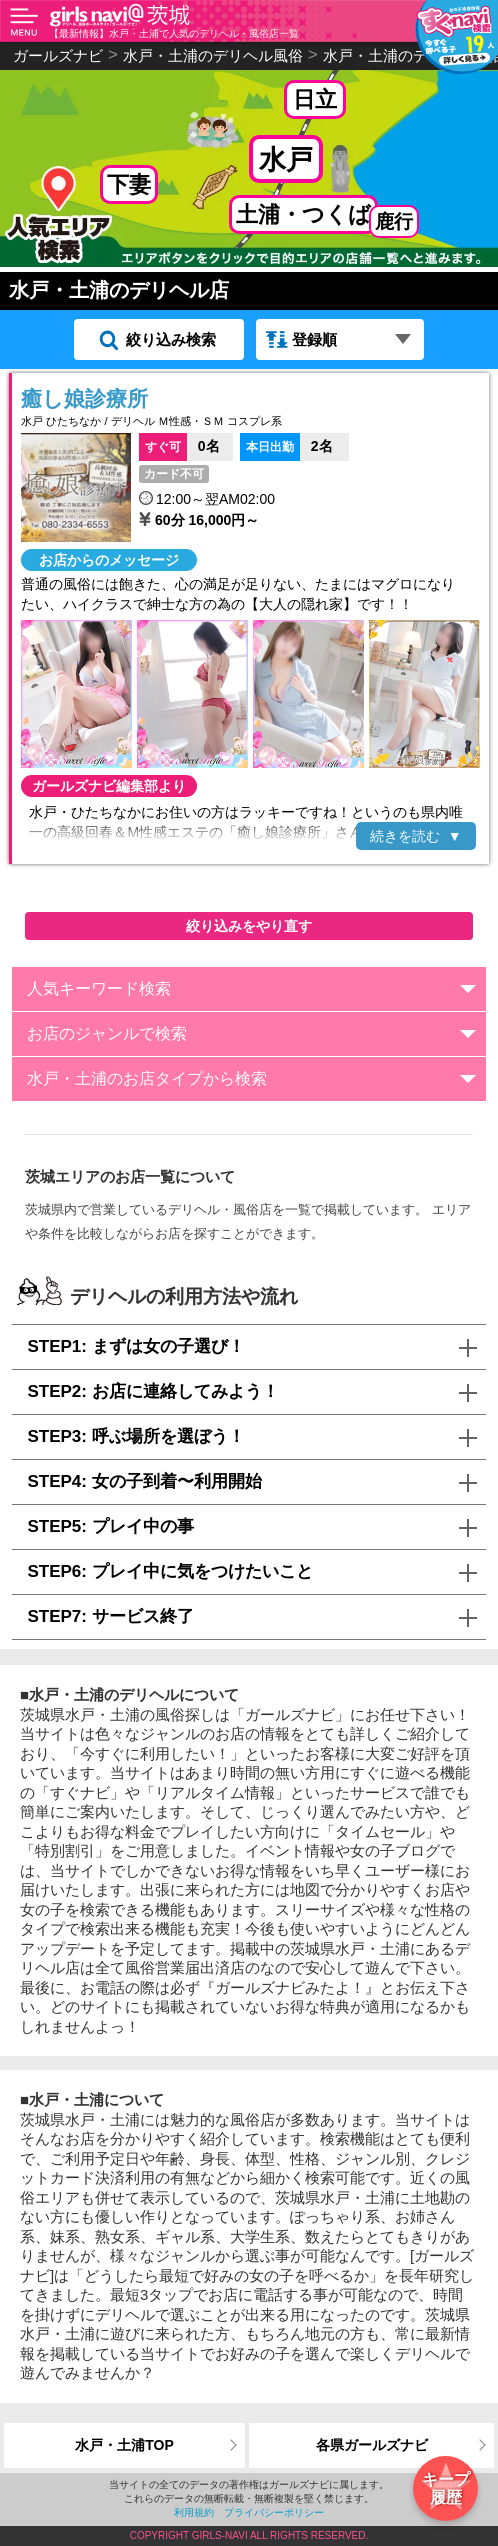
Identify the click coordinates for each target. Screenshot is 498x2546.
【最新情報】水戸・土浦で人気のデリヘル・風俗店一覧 (174, 33)
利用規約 (194, 2512)
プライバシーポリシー (274, 2512)
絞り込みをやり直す (249, 926)
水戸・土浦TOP (124, 2445)
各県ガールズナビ (372, 2445)
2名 (286, 445)
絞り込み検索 (171, 339)
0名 (179, 445)
